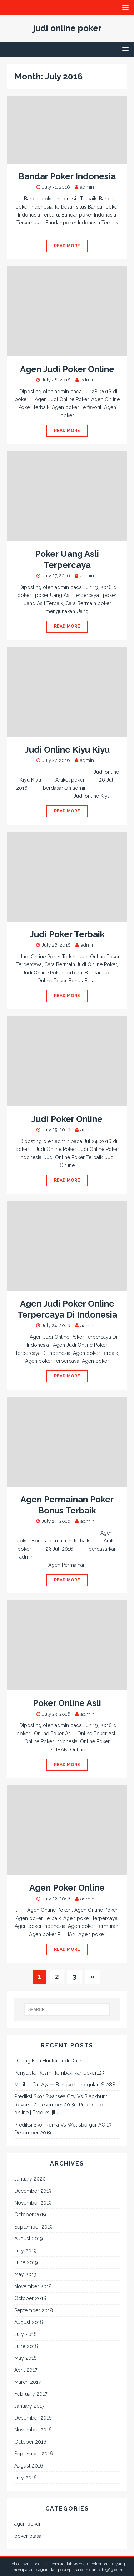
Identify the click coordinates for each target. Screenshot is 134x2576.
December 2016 (33, 2418)
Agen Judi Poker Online (67, 369)
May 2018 (25, 2358)
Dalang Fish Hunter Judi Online (49, 2061)
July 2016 (25, 2477)
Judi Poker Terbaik (67, 934)
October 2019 (30, 2214)
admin (87, 187)
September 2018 (33, 2310)
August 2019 (28, 2238)
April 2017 (25, 2370)
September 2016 (33, 2453)
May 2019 (25, 2274)
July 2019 (25, 2251)
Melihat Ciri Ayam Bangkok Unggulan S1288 (64, 2084)
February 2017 (30, 2394)
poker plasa (27, 2536)
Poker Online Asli (67, 1703)
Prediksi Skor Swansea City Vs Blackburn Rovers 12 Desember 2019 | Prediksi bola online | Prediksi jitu (61, 2104)
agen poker (27, 2524)
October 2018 (30, 2298)
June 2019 (26, 2262)
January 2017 (29, 2406)
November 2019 (32, 2203)
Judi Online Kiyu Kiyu (67, 749)
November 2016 (33, 2429)
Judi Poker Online (67, 1119)
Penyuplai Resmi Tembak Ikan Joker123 (59, 2073)
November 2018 (33, 2286)
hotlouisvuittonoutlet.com (34, 2563)
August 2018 (28, 2322)
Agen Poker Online (67, 1887)
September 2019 (33, 2227)
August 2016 (28, 2466)
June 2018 (26, 2346)
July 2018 (25, 2334)
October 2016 (30, 2442)
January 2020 (30, 2179)
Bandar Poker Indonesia (67, 176)
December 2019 (32, 2191)
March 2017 (27, 2382)
